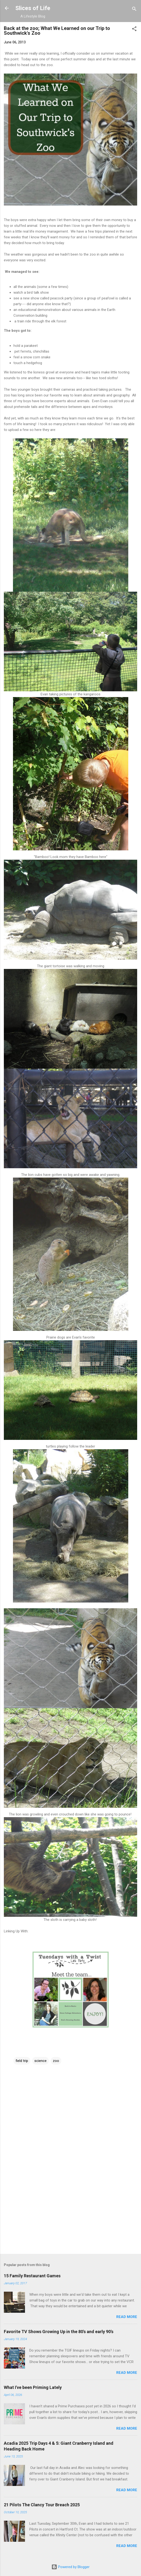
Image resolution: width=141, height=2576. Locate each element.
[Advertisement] (70, 2212)
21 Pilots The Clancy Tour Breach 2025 (42, 2504)
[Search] (134, 9)
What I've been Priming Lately (33, 2387)
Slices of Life (32, 8)
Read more (126, 2317)
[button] (134, 29)
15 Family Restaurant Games (32, 2275)
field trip (22, 2061)
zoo (56, 2061)
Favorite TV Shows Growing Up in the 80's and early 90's (58, 2331)
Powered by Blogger (70, 2567)
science (40, 2061)
